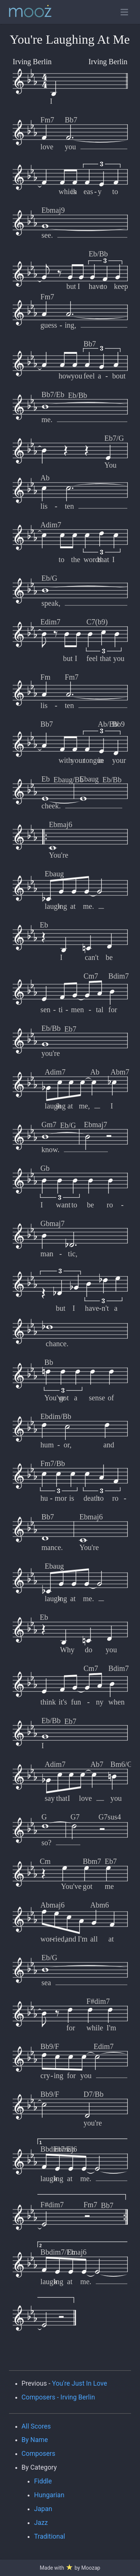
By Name (35, 2440)
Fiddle (43, 2481)
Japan (43, 2509)
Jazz (41, 2522)
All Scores (36, 2426)
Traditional (49, 2536)
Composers (39, 2453)
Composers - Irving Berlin (58, 2397)
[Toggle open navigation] (124, 12)
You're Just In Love (79, 2383)
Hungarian (49, 2495)
